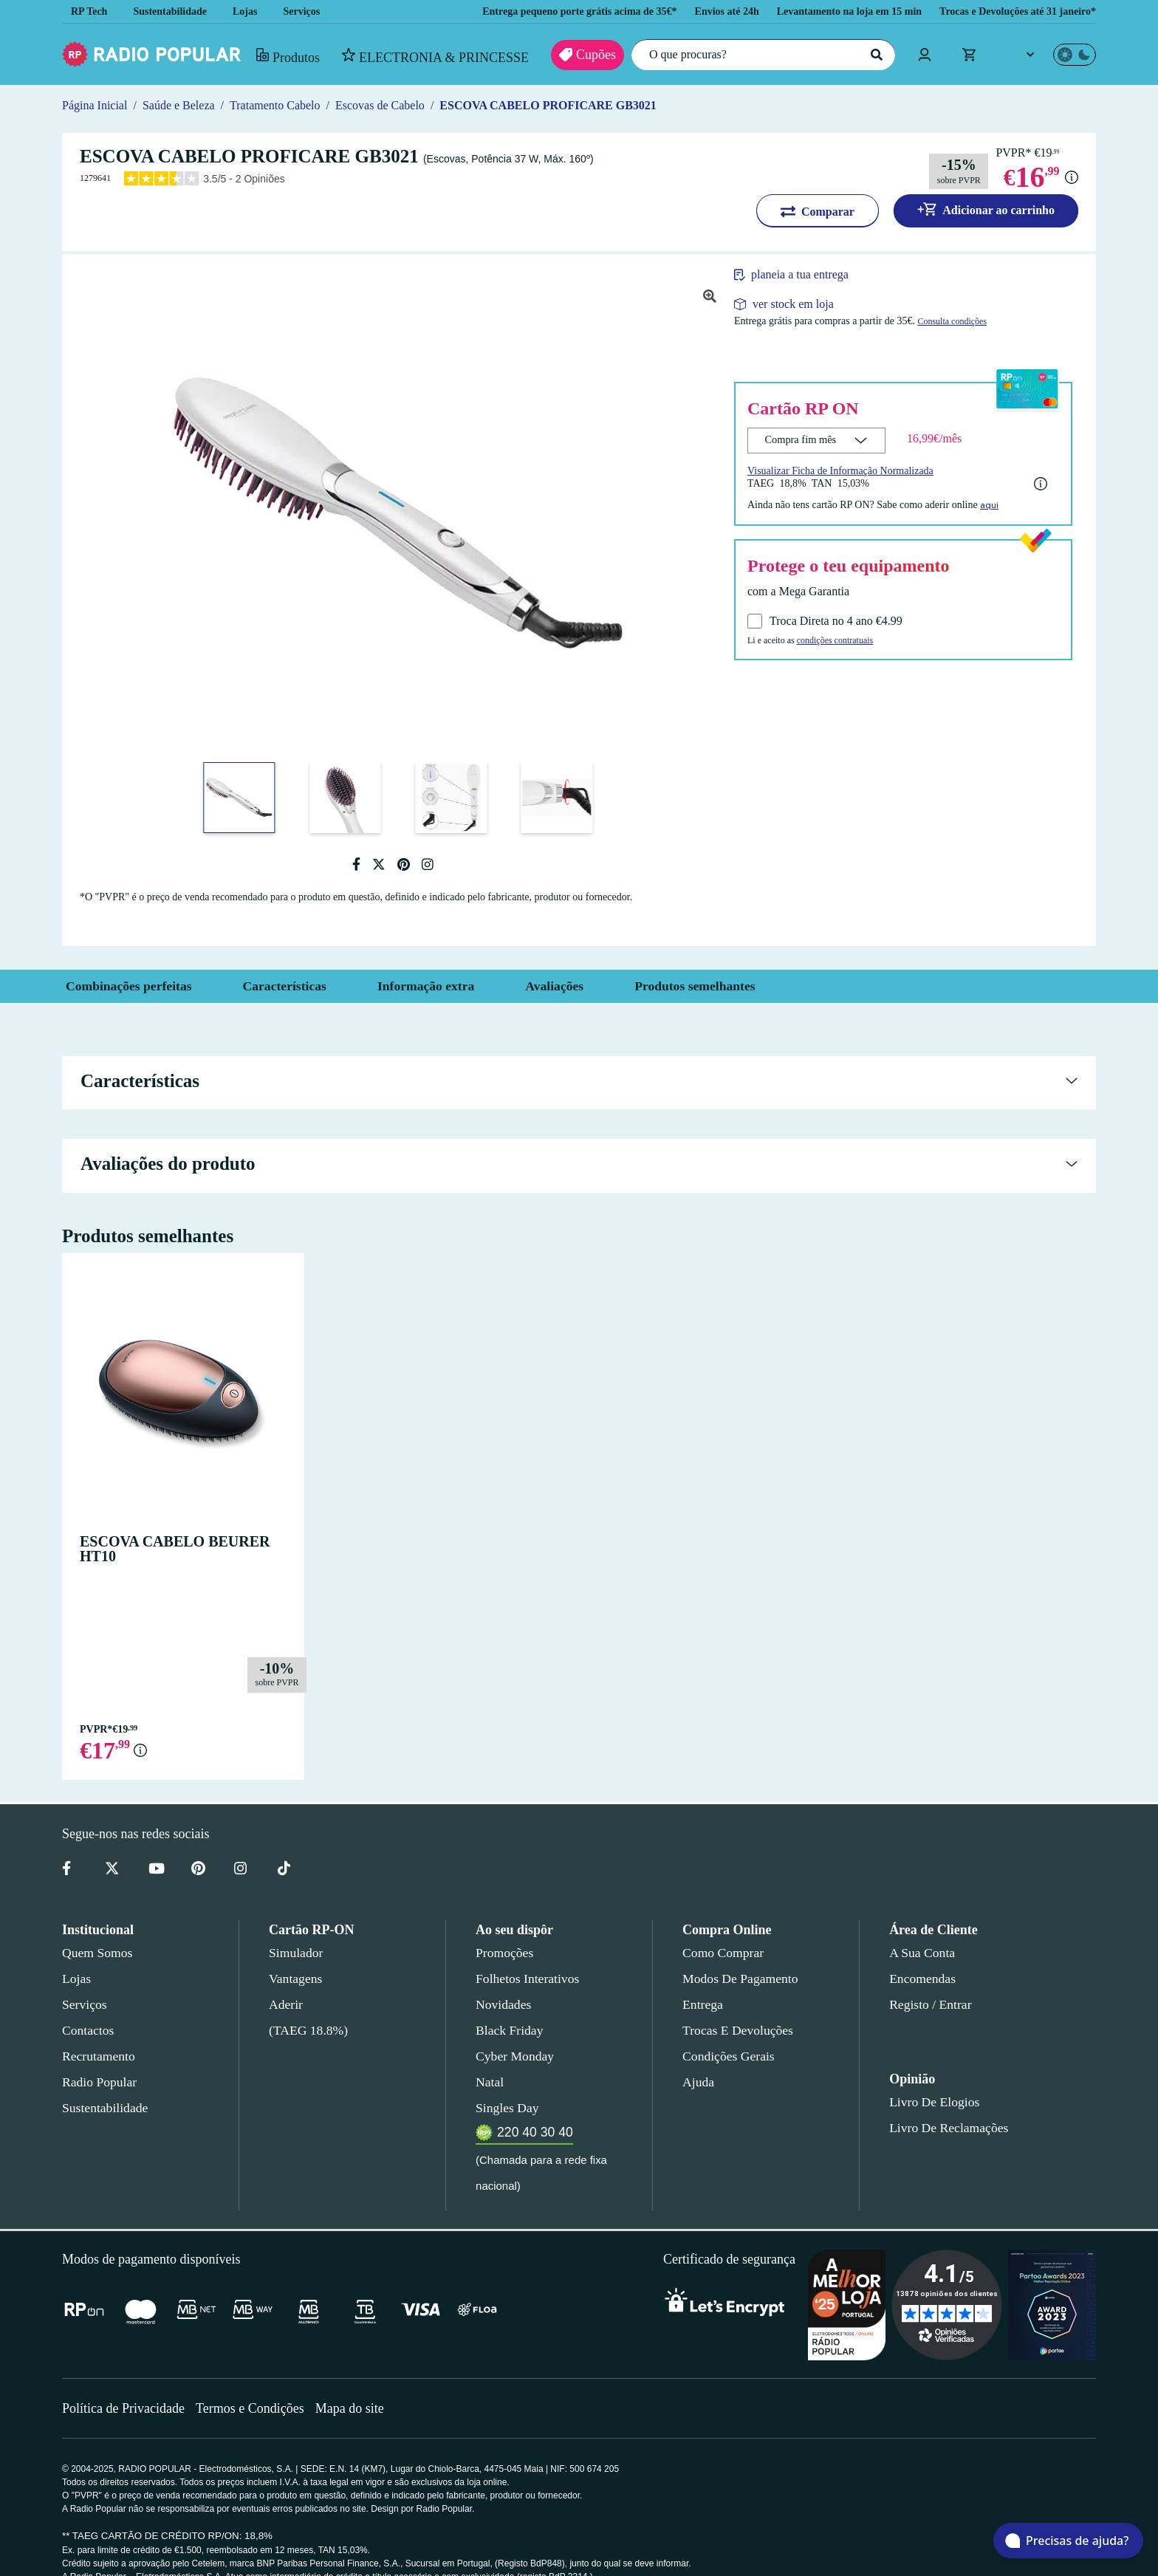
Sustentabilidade (175, 11)
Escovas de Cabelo (397, 105)
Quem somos (96, 1953)
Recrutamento (98, 2056)
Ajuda (697, 2082)
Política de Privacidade (125, 2382)
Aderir (285, 2004)
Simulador (294, 1953)
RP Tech (89, 11)
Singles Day (504, 2108)
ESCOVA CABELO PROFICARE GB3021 (563, 105)
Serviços (312, 11)
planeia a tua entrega (808, 275)
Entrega (703, 2004)
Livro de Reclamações (945, 2128)
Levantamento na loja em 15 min (830, 11)
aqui (1007, 504)
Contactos (89, 2030)
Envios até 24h (698, 11)
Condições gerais (727, 2056)
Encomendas (921, 1978)
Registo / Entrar (931, 2004)
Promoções (504, 1953)
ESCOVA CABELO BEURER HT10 (180, 1541)
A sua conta (922, 1953)
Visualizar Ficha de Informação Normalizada (845, 470)
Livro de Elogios (929, 2102)
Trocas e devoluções (735, 2030)
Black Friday (506, 2030)
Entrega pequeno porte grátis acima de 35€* (535, 11)
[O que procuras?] (760, 54)
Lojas (254, 11)
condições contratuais (846, 640)
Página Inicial (94, 105)
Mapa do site (358, 2382)
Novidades (503, 2004)
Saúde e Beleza (180, 105)
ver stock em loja (794, 303)
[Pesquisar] (874, 55)
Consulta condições (982, 322)
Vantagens (296, 1978)
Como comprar (722, 1953)
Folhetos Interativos (527, 1978)
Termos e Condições (255, 2382)
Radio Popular (97, 2082)
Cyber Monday (513, 2056)
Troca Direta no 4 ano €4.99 (840, 620)
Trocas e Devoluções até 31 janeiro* (1010, 11)
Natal (490, 2082)
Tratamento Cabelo (284, 105)
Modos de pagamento (738, 1978)
